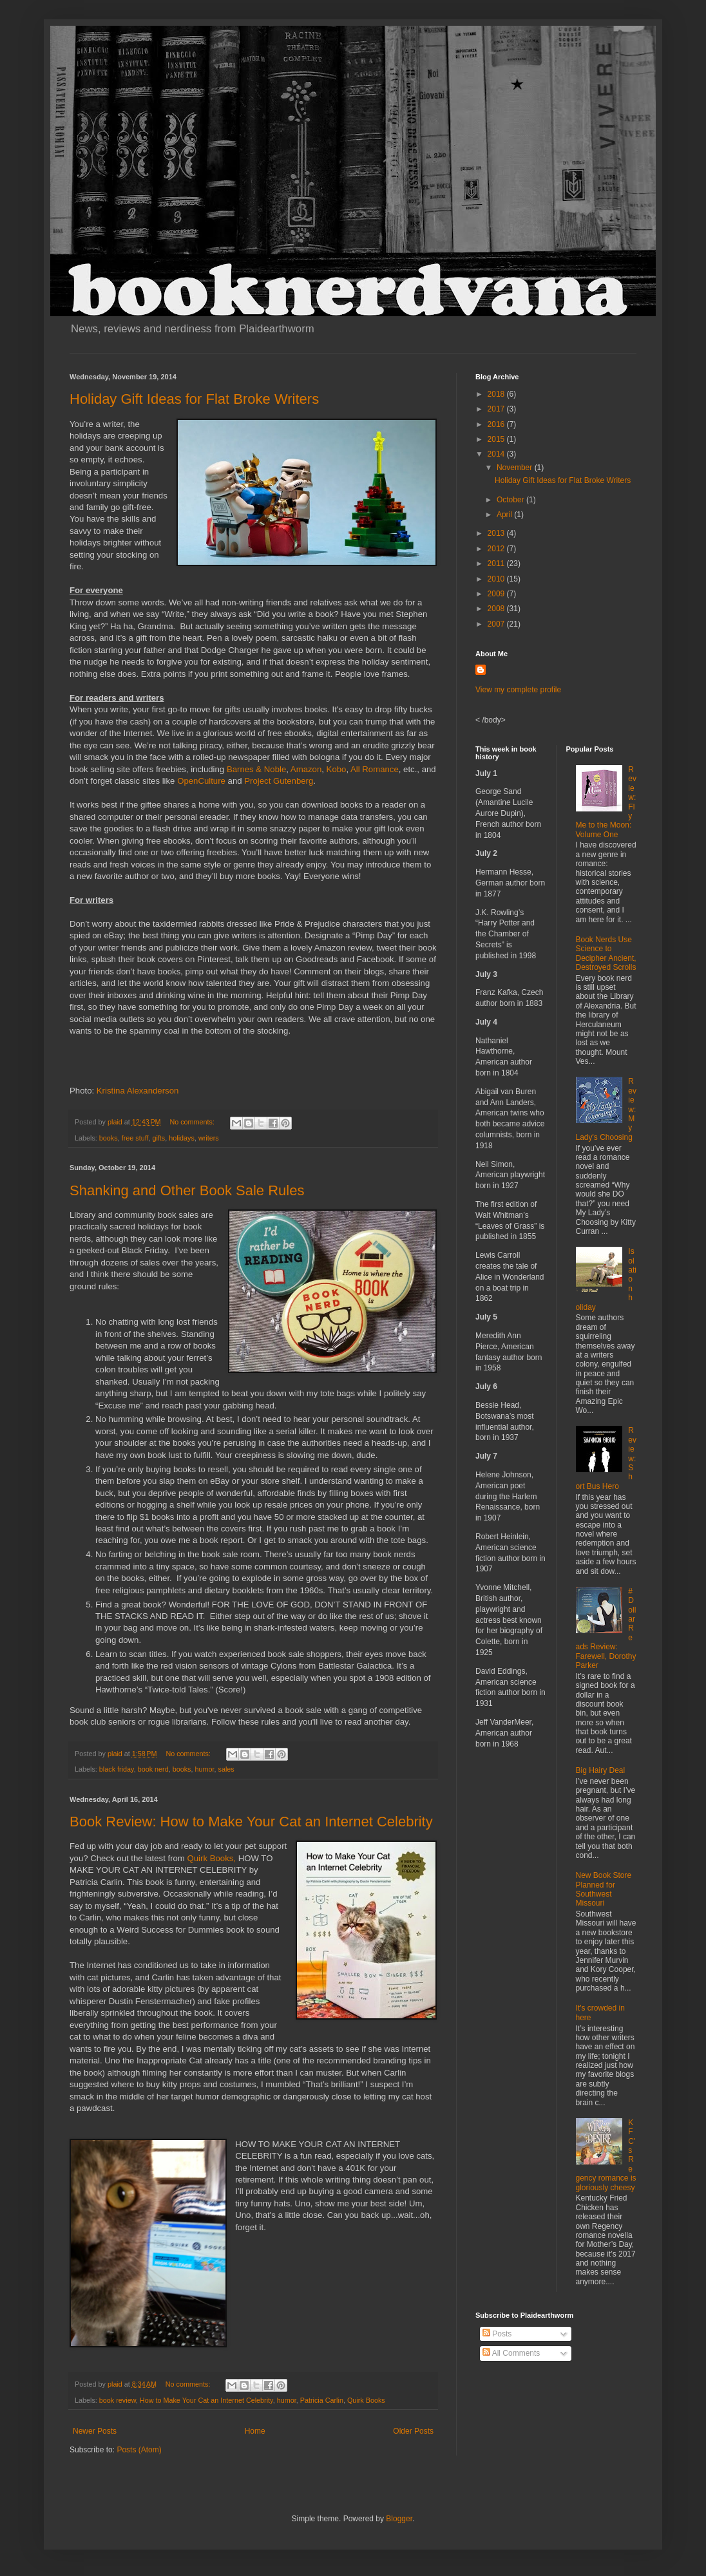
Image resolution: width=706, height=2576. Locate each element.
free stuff (135, 1138)
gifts (158, 1138)
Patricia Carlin (321, 2400)
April (505, 514)
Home (255, 2431)
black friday (116, 1769)
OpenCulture (201, 781)
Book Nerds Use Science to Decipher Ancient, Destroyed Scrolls (606, 953)
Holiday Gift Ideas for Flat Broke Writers (194, 399)
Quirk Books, (211, 1858)
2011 (497, 563)
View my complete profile (518, 689)
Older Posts (413, 2431)
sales (226, 1769)
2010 (497, 578)
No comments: (192, 1122)
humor (204, 1769)
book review (117, 2400)
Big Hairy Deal (600, 1770)
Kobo (335, 769)
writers (208, 1138)
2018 (497, 394)
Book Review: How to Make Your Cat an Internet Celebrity (251, 1822)
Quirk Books (366, 2400)
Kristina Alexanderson (138, 1090)
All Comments (511, 2353)
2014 (497, 454)
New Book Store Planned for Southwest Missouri (604, 1889)
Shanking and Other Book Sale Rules (187, 1190)
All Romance (374, 769)
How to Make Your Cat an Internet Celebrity (206, 2400)
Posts (496, 2333)
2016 (497, 424)
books (108, 1138)
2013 (497, 533)
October (511, 499)
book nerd (153, 1769)
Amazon (306, 769)
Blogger (399, 2518)
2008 (497, 608)
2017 (497, 408)
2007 (497, 624)
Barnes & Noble (256, 769)
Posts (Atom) (139, 2449)
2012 (497, 548)
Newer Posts (95, 2431)
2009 (497, 593)
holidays (182, 1138)
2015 (497, 439)
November (516, 467)
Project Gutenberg (278, 781)
